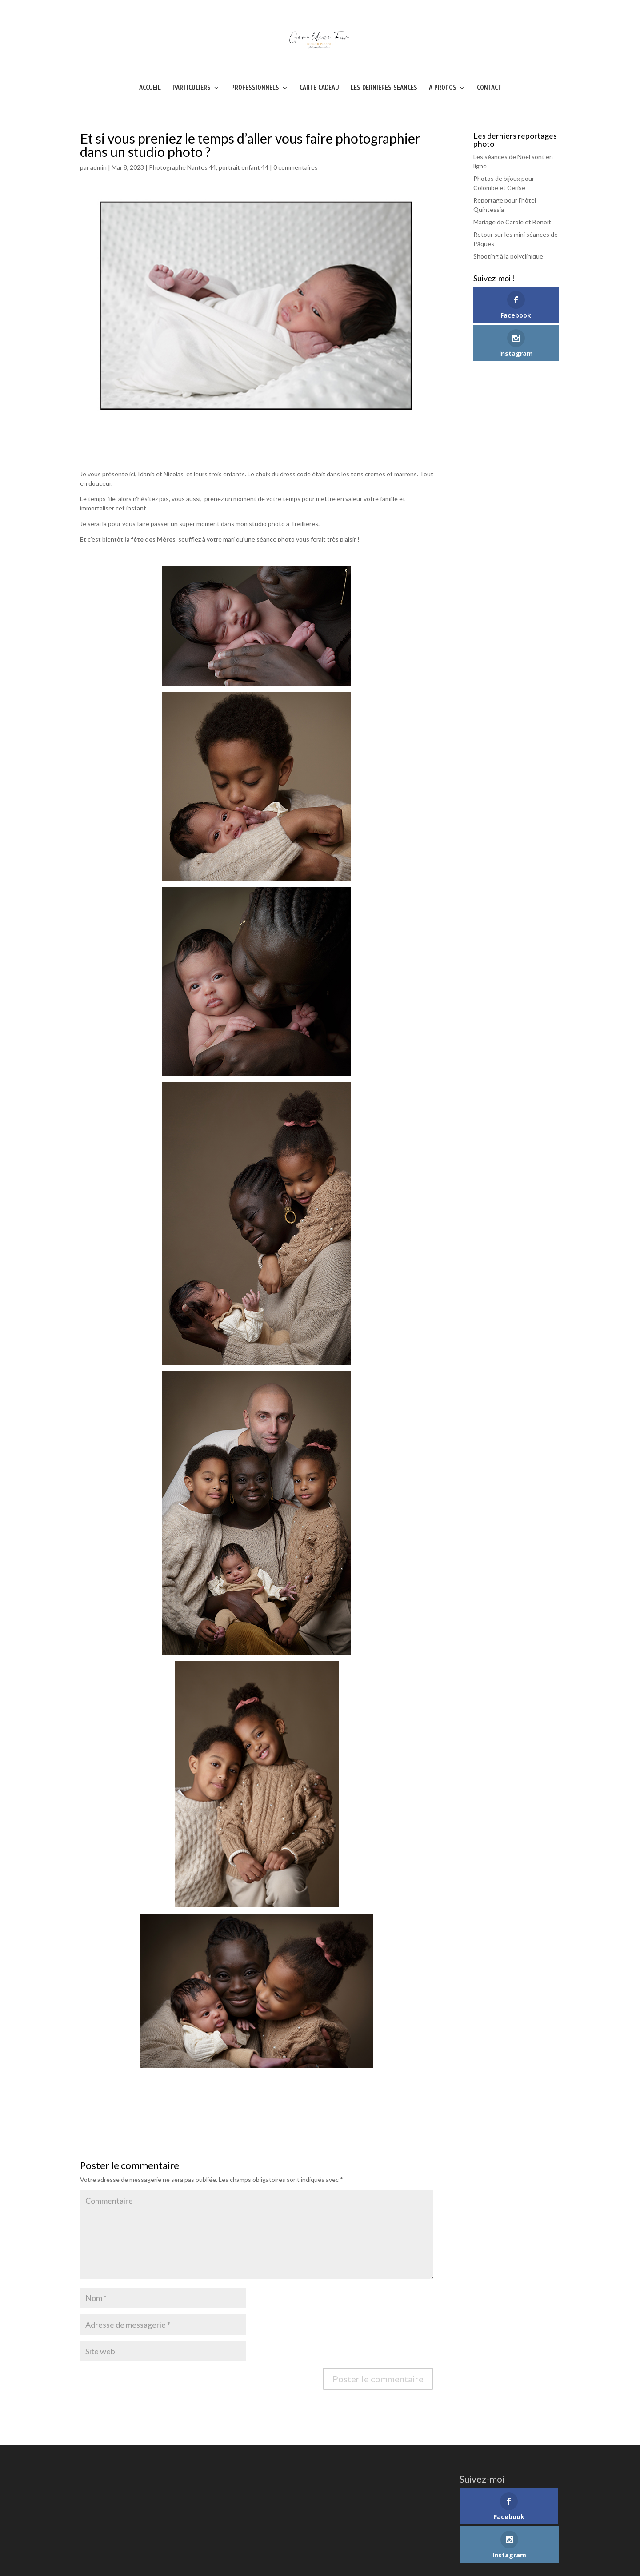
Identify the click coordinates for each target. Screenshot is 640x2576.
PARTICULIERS (191, 88)
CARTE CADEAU (319, 88)
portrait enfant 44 (243, 167)
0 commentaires (295, 167)
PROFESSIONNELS (255, 88)
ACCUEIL (150, 88)
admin (98, 167)
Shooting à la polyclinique (508, 256)
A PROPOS (442, 88)
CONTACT (489, 88)
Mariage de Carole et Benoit (512, 222)
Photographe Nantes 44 (182, 167)
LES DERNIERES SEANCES (384, 88)
